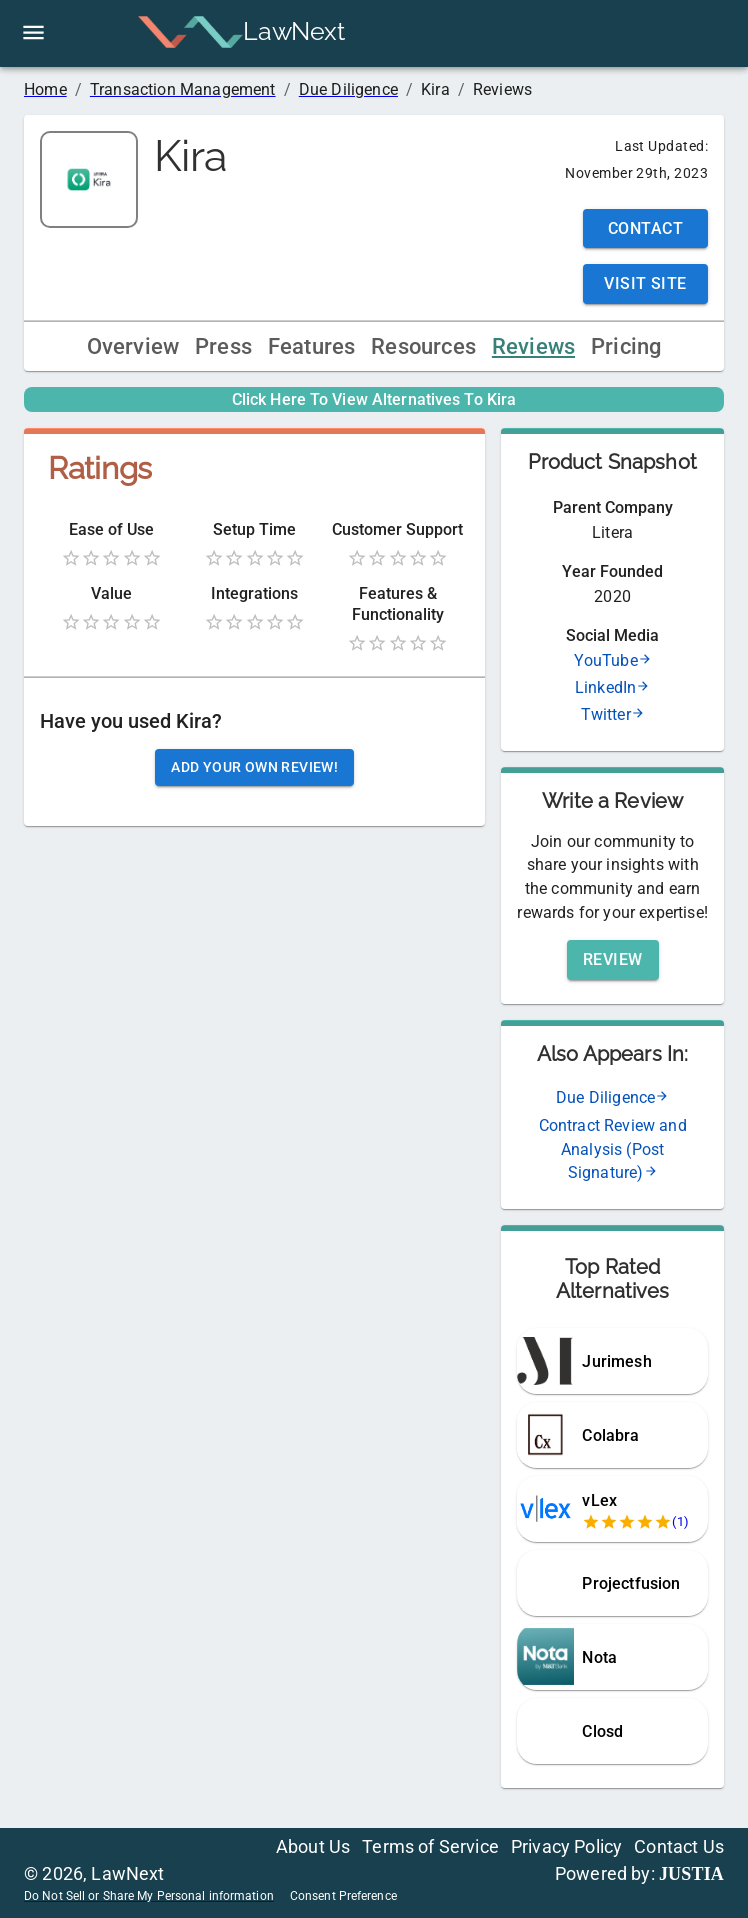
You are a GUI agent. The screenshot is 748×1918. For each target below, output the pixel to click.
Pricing (626, 346)
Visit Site (645, 283)
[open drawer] (33, 32)
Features (311, 346)
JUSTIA (691, 1874)
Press (223, 346)
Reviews (533, 346)
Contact (645, 228)
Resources (423, 346)
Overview (133, 346)
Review (613, 959)
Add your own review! (254, 767)
